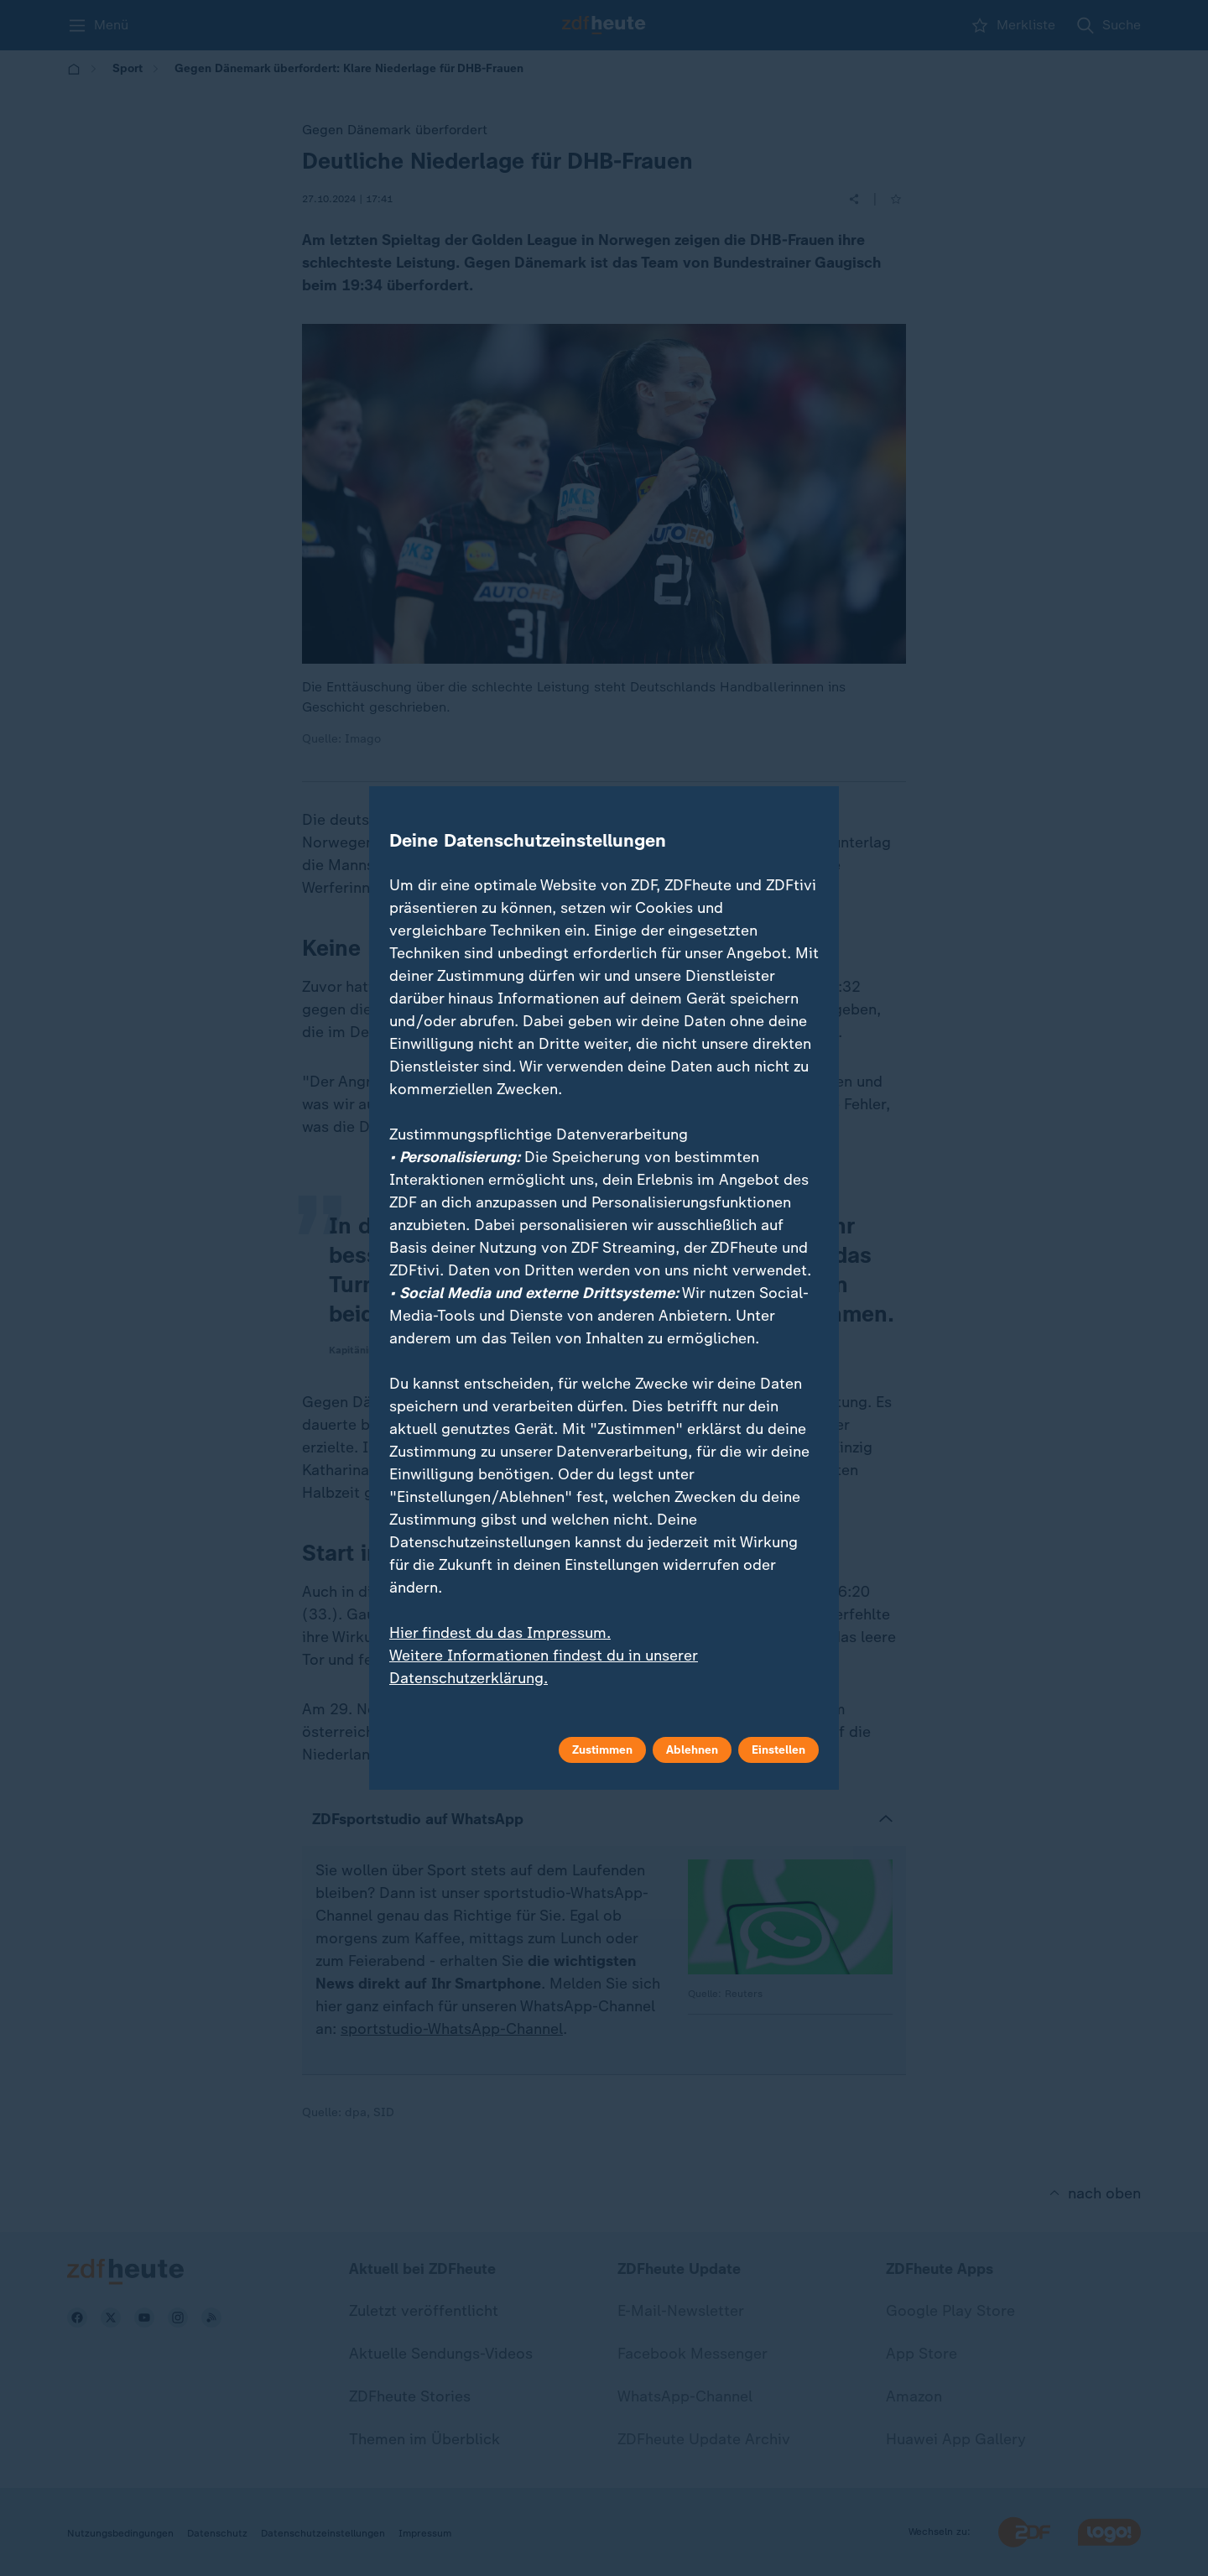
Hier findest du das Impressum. (500, 1633)
